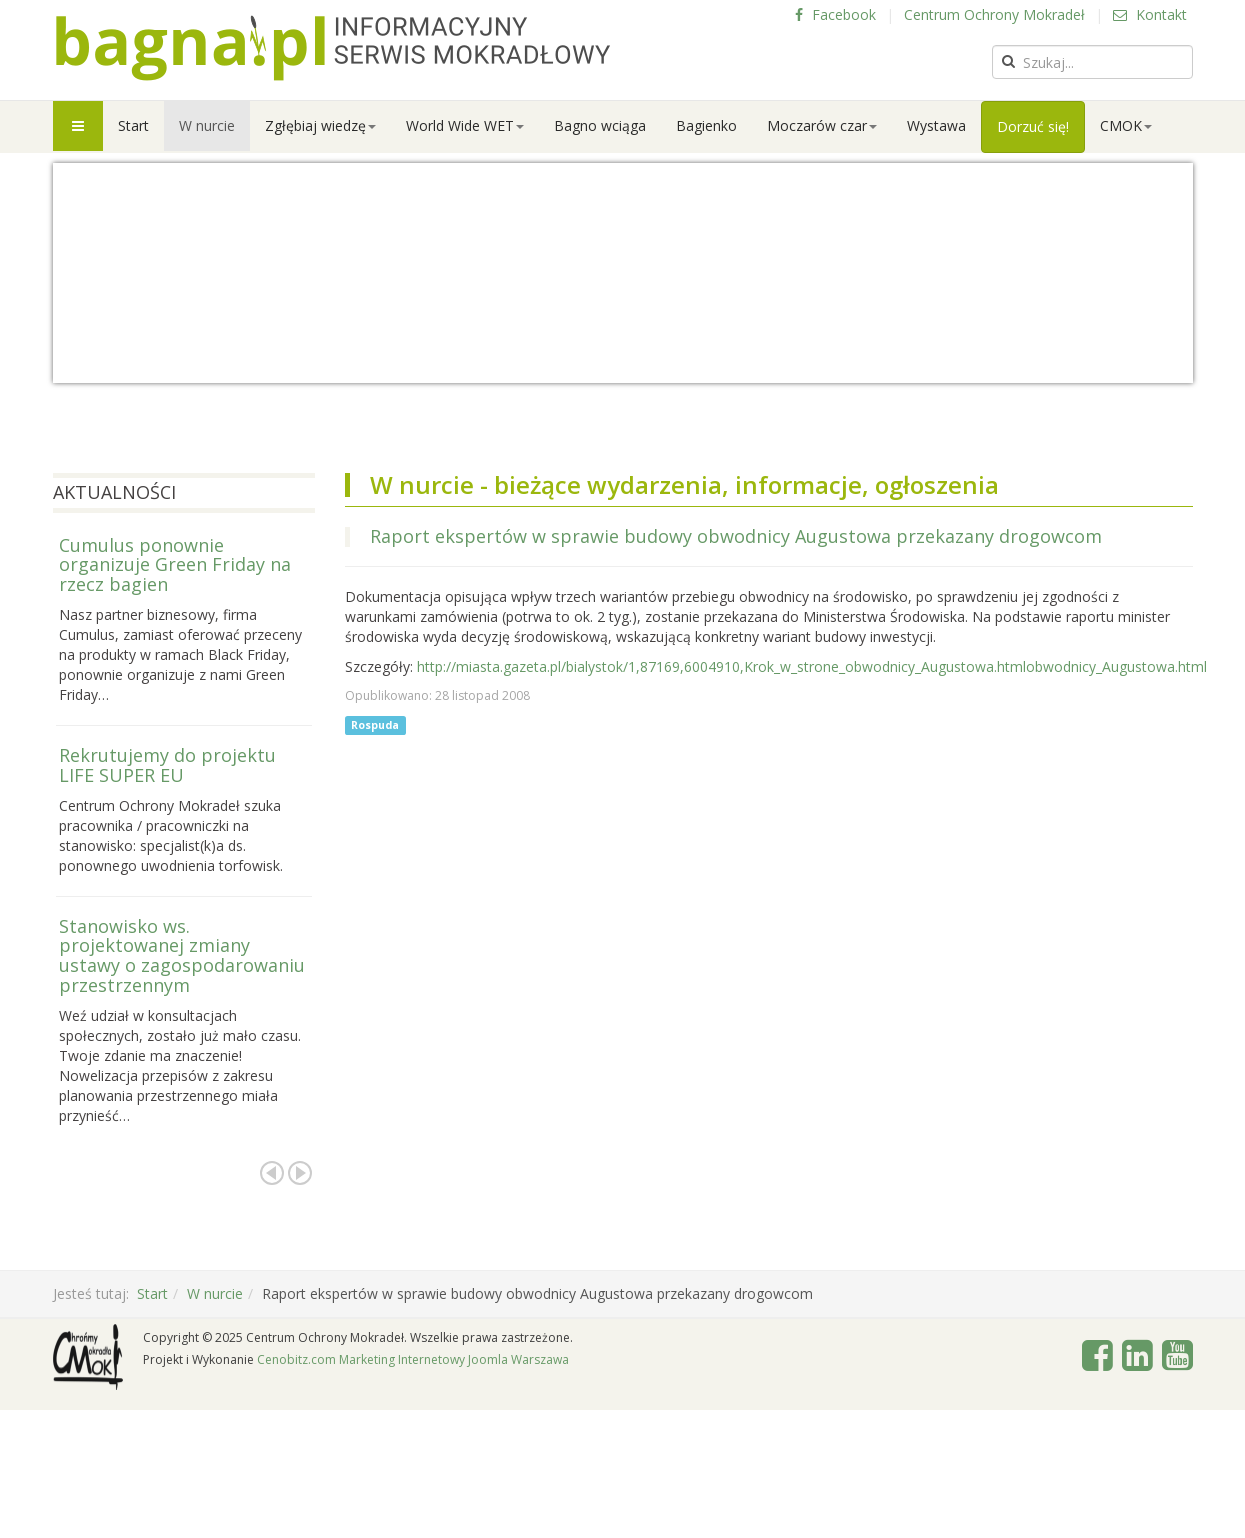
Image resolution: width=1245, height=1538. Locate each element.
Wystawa (936, 125)
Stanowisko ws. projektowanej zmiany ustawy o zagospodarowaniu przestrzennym (182, 955)
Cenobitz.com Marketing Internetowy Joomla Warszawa (413, 1359)
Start (133, 125)
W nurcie (207, 125)
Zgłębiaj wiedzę (320, 125)
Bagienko (706, 125)
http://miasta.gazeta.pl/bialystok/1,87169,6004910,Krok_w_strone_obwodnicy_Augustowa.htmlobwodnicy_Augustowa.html (812, 666)
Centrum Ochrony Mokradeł (994, 14)
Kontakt (1150, 14)
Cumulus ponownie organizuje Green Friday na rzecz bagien (175, 565)
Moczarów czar (822, 125)
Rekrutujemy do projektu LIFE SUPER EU (167, 765)
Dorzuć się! (1033, 126)
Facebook (835, 14)
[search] (1092, 62)
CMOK (1126, 125)
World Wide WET (465, 125)
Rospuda (375, 725)
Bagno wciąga (600, 125)
